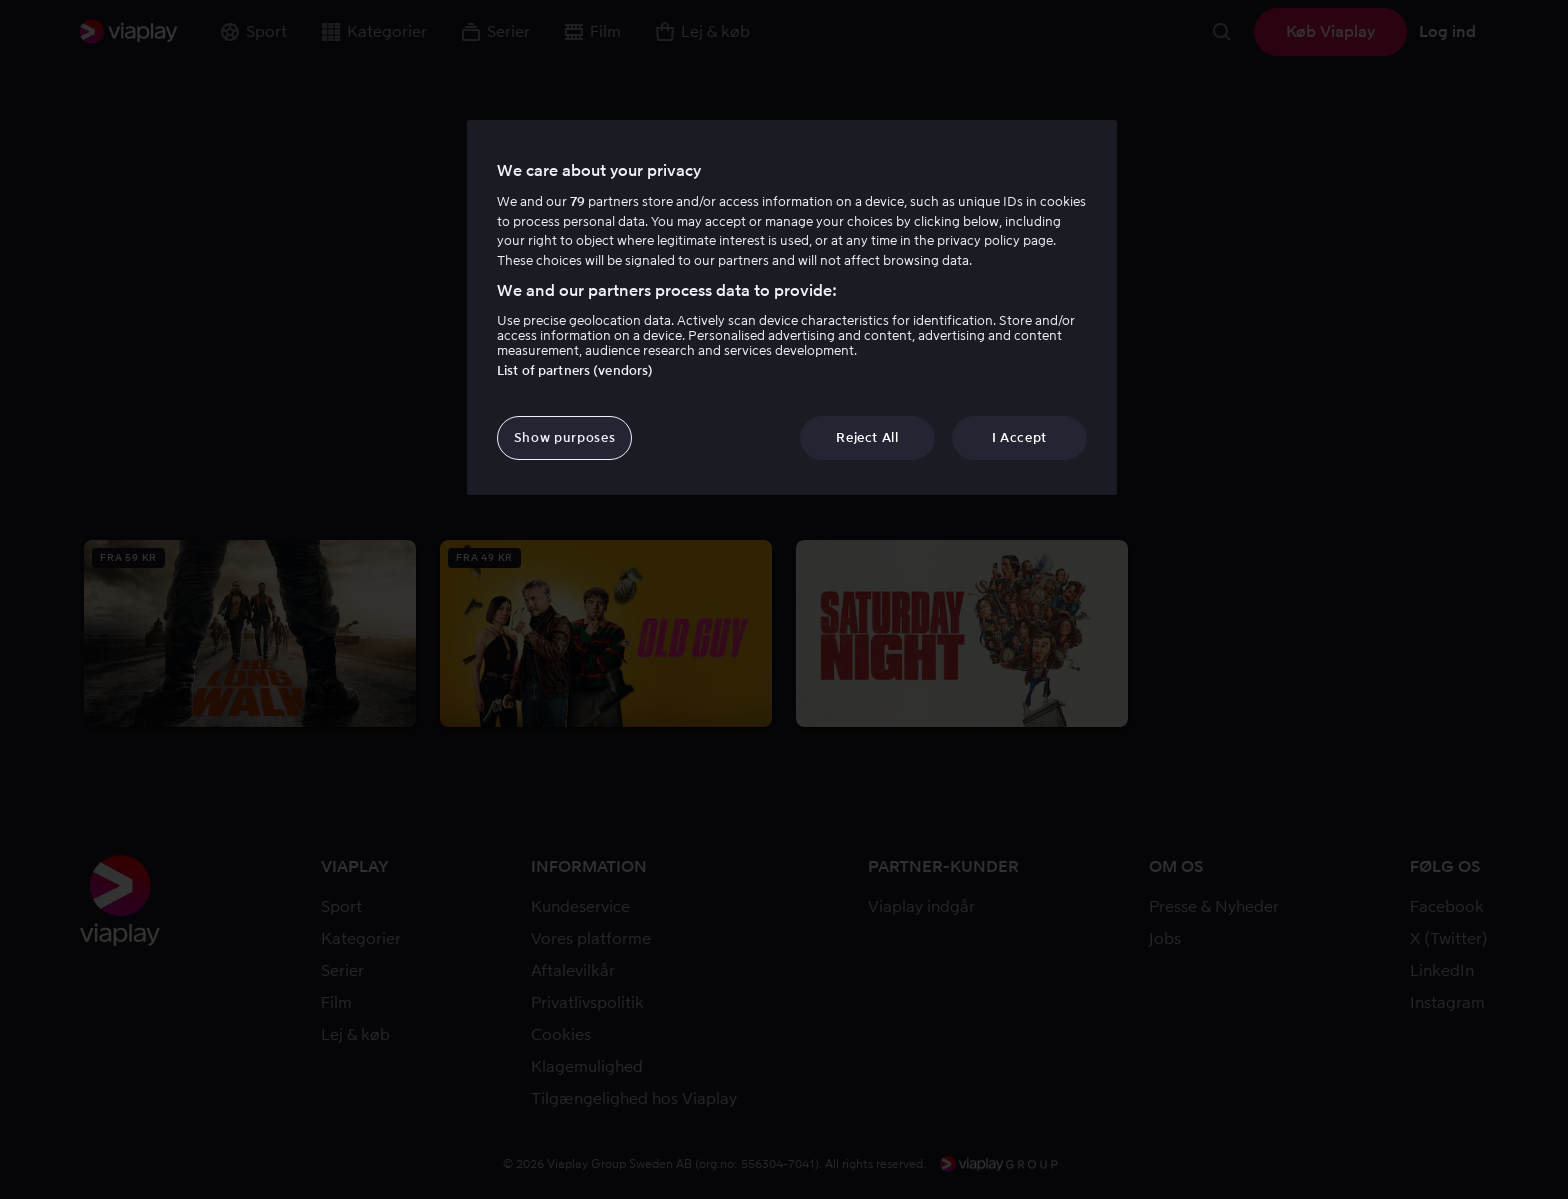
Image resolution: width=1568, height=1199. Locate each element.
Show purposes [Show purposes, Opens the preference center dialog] (564, 437)
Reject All (867, 437)
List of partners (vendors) (575, 370)
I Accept (1019, 437)
